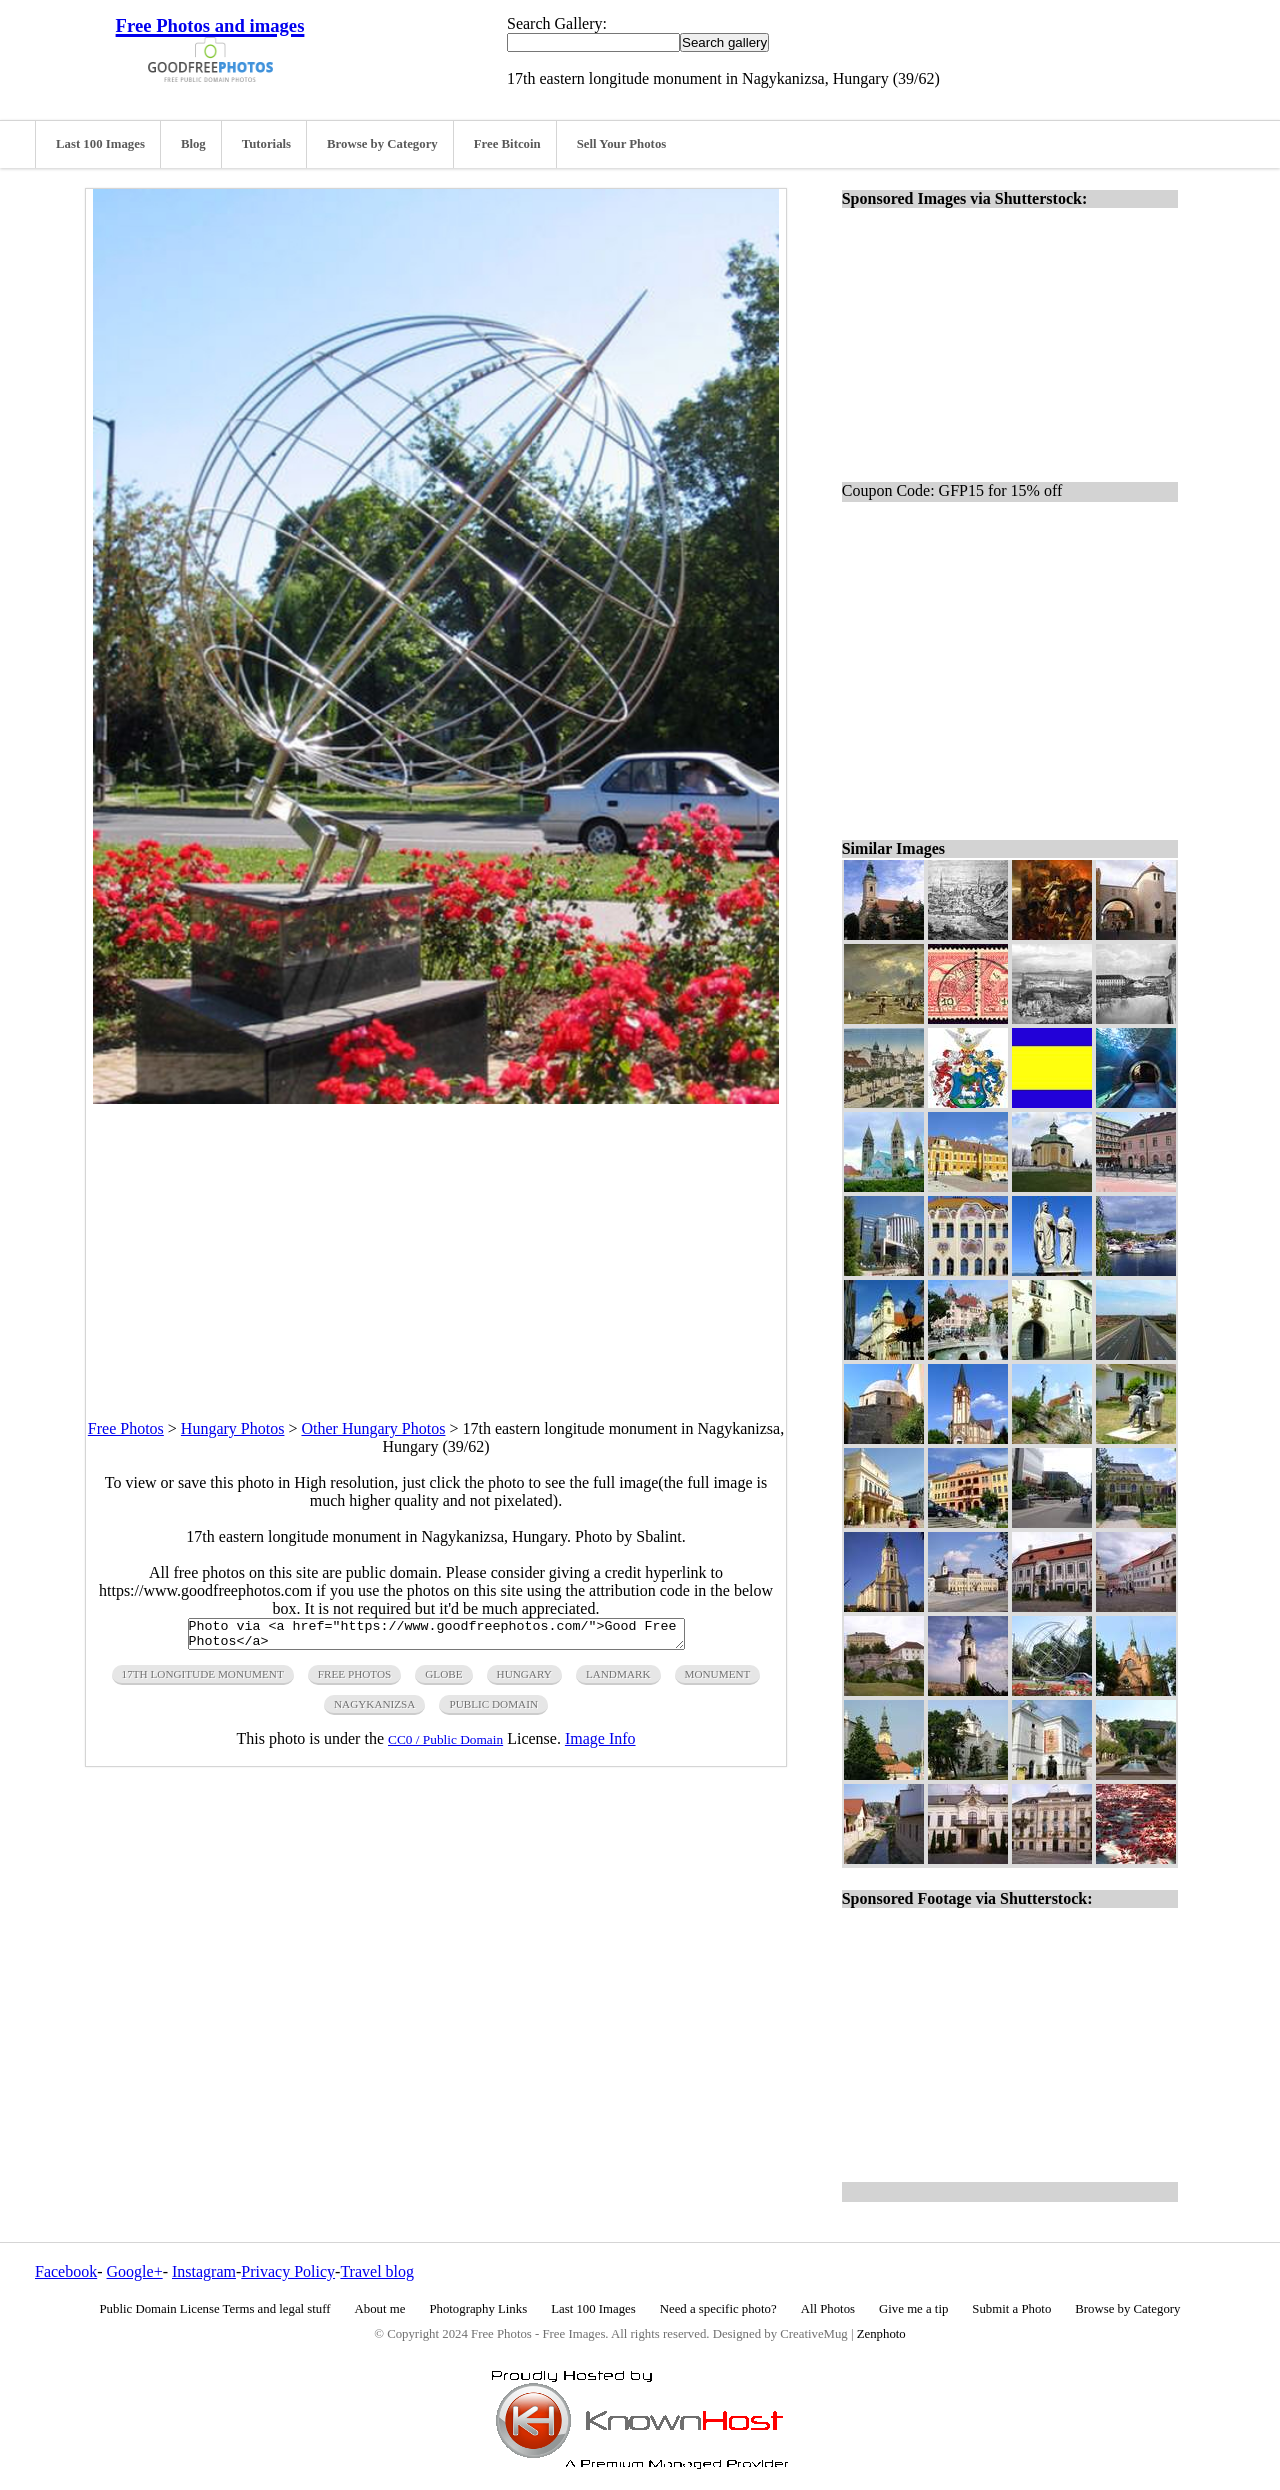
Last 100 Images (100, 144)
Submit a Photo (1011, 2309)
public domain (493, 1710)
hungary (524, 1680)
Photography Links (478, 2309)
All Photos (828, 2309)
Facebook (66, 2271)
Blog (193, 144)
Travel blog (377, 2271)
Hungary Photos (233, 1428)
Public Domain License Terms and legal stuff (215, 2309)
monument (718, 1680)
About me (380, 2309)
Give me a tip (913, 2309)
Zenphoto (881, 2334)
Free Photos (126, 1428)
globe (443, 1680)
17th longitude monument (203, 1680)
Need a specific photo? (718, 2309)
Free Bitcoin (507, 144)
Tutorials (266, 144)
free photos (354, 1680)
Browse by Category (382, 144)
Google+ (135, 2271)
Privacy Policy (288, 2271)
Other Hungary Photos (373, 1428)
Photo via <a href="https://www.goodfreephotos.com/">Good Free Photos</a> (436, 1637)
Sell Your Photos (622, 144)
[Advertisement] (436, 1244)
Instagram (204, 2271)
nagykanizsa (374, 1710)
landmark (618, 1680)
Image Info (600, 1744)
